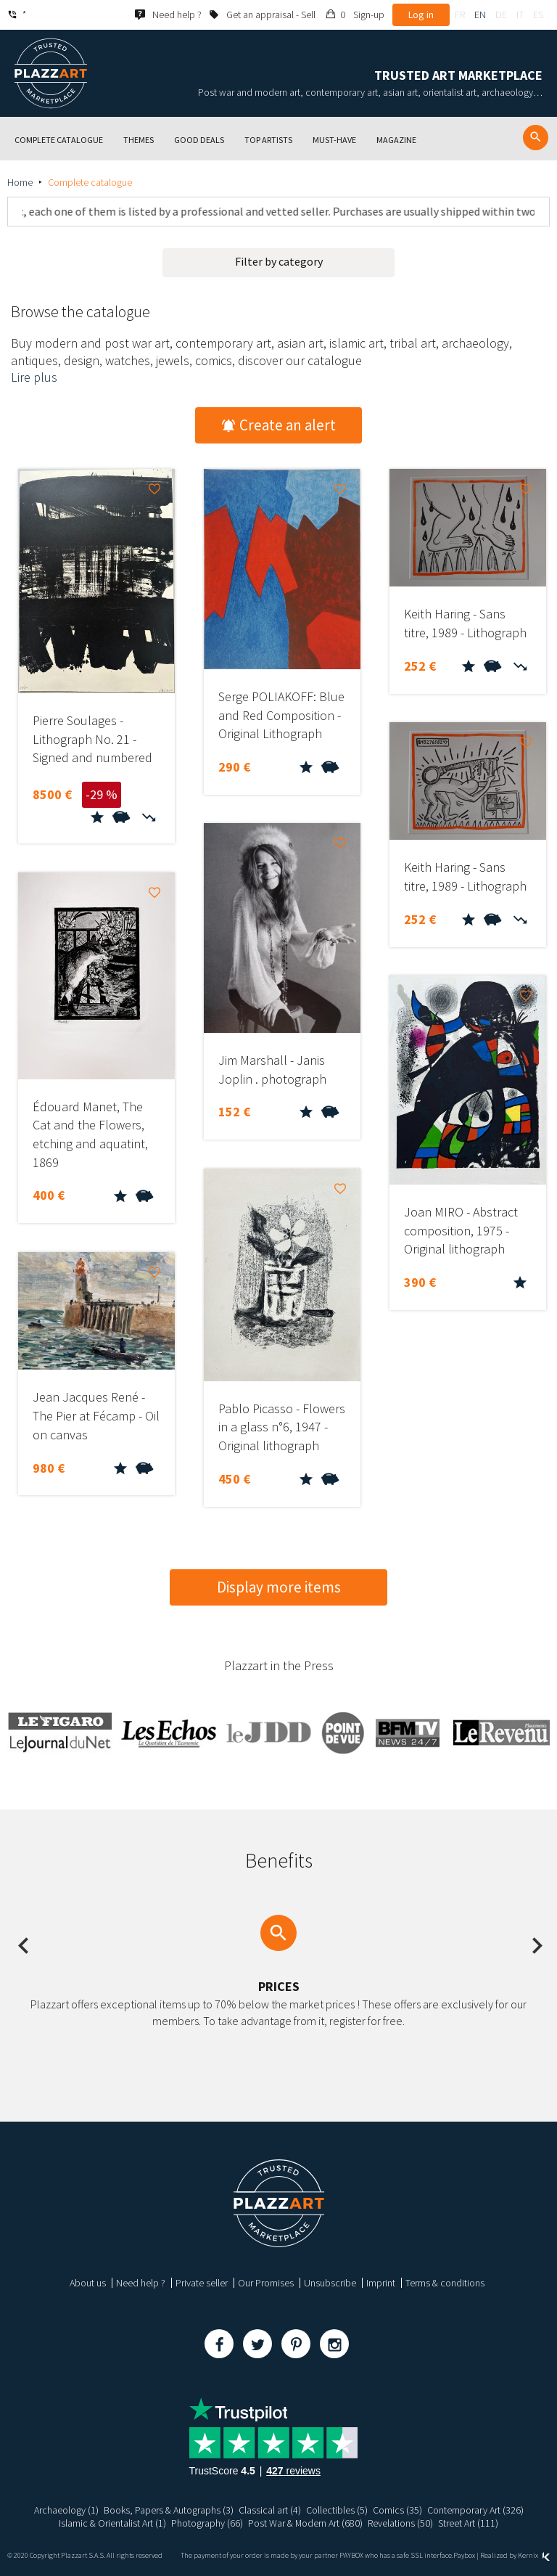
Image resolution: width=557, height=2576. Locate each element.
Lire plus (34, 377)
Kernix (534, 2555)
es (538, 14)
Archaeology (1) (66, 2509)
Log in (421, 14)
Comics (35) (397, 2509)
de (501, 14)
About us (88, 2282)
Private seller (202, 2282)
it (520, 14)
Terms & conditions (444, 2282)
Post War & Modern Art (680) (305, 2523)
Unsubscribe (330, 2282)
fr (460, 14)
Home (20, 182)
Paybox (464, 2555)
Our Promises (266, 2282)
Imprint (380, 2282)
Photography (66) (207, 2523)
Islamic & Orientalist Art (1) (112, 2523)
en (480, 14)
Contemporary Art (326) (475, 2509)
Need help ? (140, 2282)
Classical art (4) (270, 2509)
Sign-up (368, 14)
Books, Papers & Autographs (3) (169, 2509)
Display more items (279, 1587)
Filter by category (279, 261)
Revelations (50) (401, 2523)
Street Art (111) (469, 2523)
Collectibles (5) (337, 2509)
